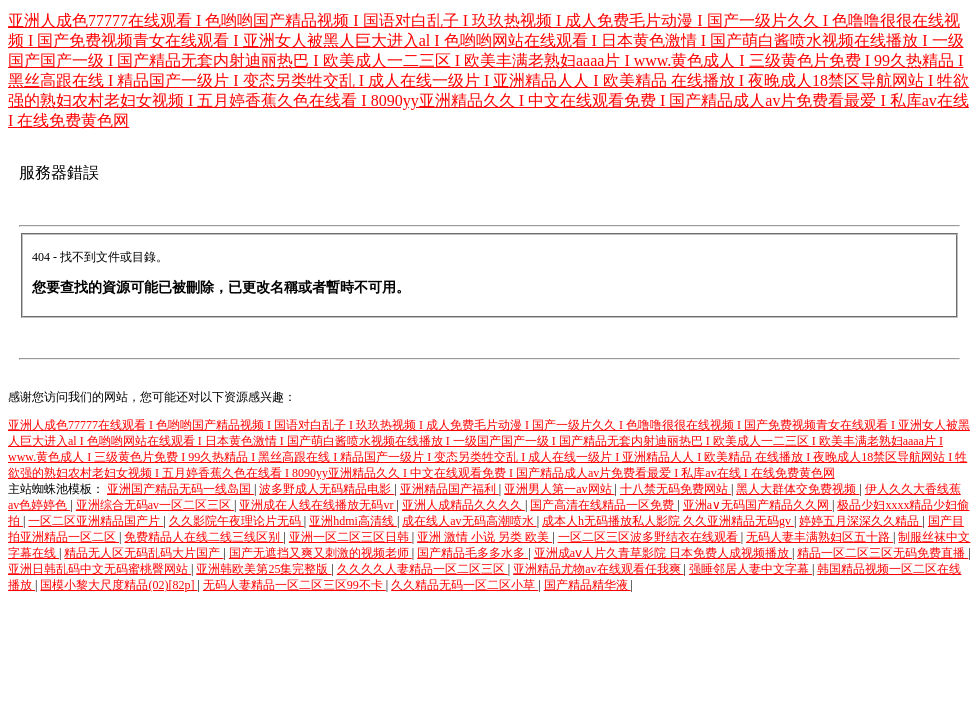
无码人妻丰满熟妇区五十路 (819, 537)
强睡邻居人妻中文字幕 (750, 569)
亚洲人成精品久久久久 (463, 505)
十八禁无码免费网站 (675, 489)
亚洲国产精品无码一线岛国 (180, 489)
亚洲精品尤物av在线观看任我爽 (598, 569)
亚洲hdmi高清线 (353, 521)
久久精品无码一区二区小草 (464, 585)
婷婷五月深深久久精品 (860, 521)
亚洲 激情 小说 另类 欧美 (484, 537)
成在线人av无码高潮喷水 (469, 521)
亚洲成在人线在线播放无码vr (317, 505)
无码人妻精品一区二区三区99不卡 (294, 585)
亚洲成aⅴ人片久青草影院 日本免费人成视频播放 (663, 553)
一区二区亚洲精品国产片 (95, 521)
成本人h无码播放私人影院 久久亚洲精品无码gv (668, 521)
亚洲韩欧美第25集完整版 (263, 569)
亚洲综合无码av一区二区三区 (155, 505)
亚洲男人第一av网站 (559, 489)
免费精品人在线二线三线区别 (203, 537)
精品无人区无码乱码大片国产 (143, 553)
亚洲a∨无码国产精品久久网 (757, 505)
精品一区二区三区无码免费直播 (882, 553)
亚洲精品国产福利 (449, 489)
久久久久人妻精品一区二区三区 (422, 569)
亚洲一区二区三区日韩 (350, 537)
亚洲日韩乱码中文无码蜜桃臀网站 (99, 569)
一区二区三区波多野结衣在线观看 (649, 537)
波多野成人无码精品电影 (326, 489)
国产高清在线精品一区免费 (603, 505)
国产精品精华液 (587, 585)
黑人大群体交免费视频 (797, 489)
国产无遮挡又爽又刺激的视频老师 (320, 553)
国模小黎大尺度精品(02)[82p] (118, 585)
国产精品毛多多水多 (472, 553)
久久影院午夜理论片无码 (236, 521)
